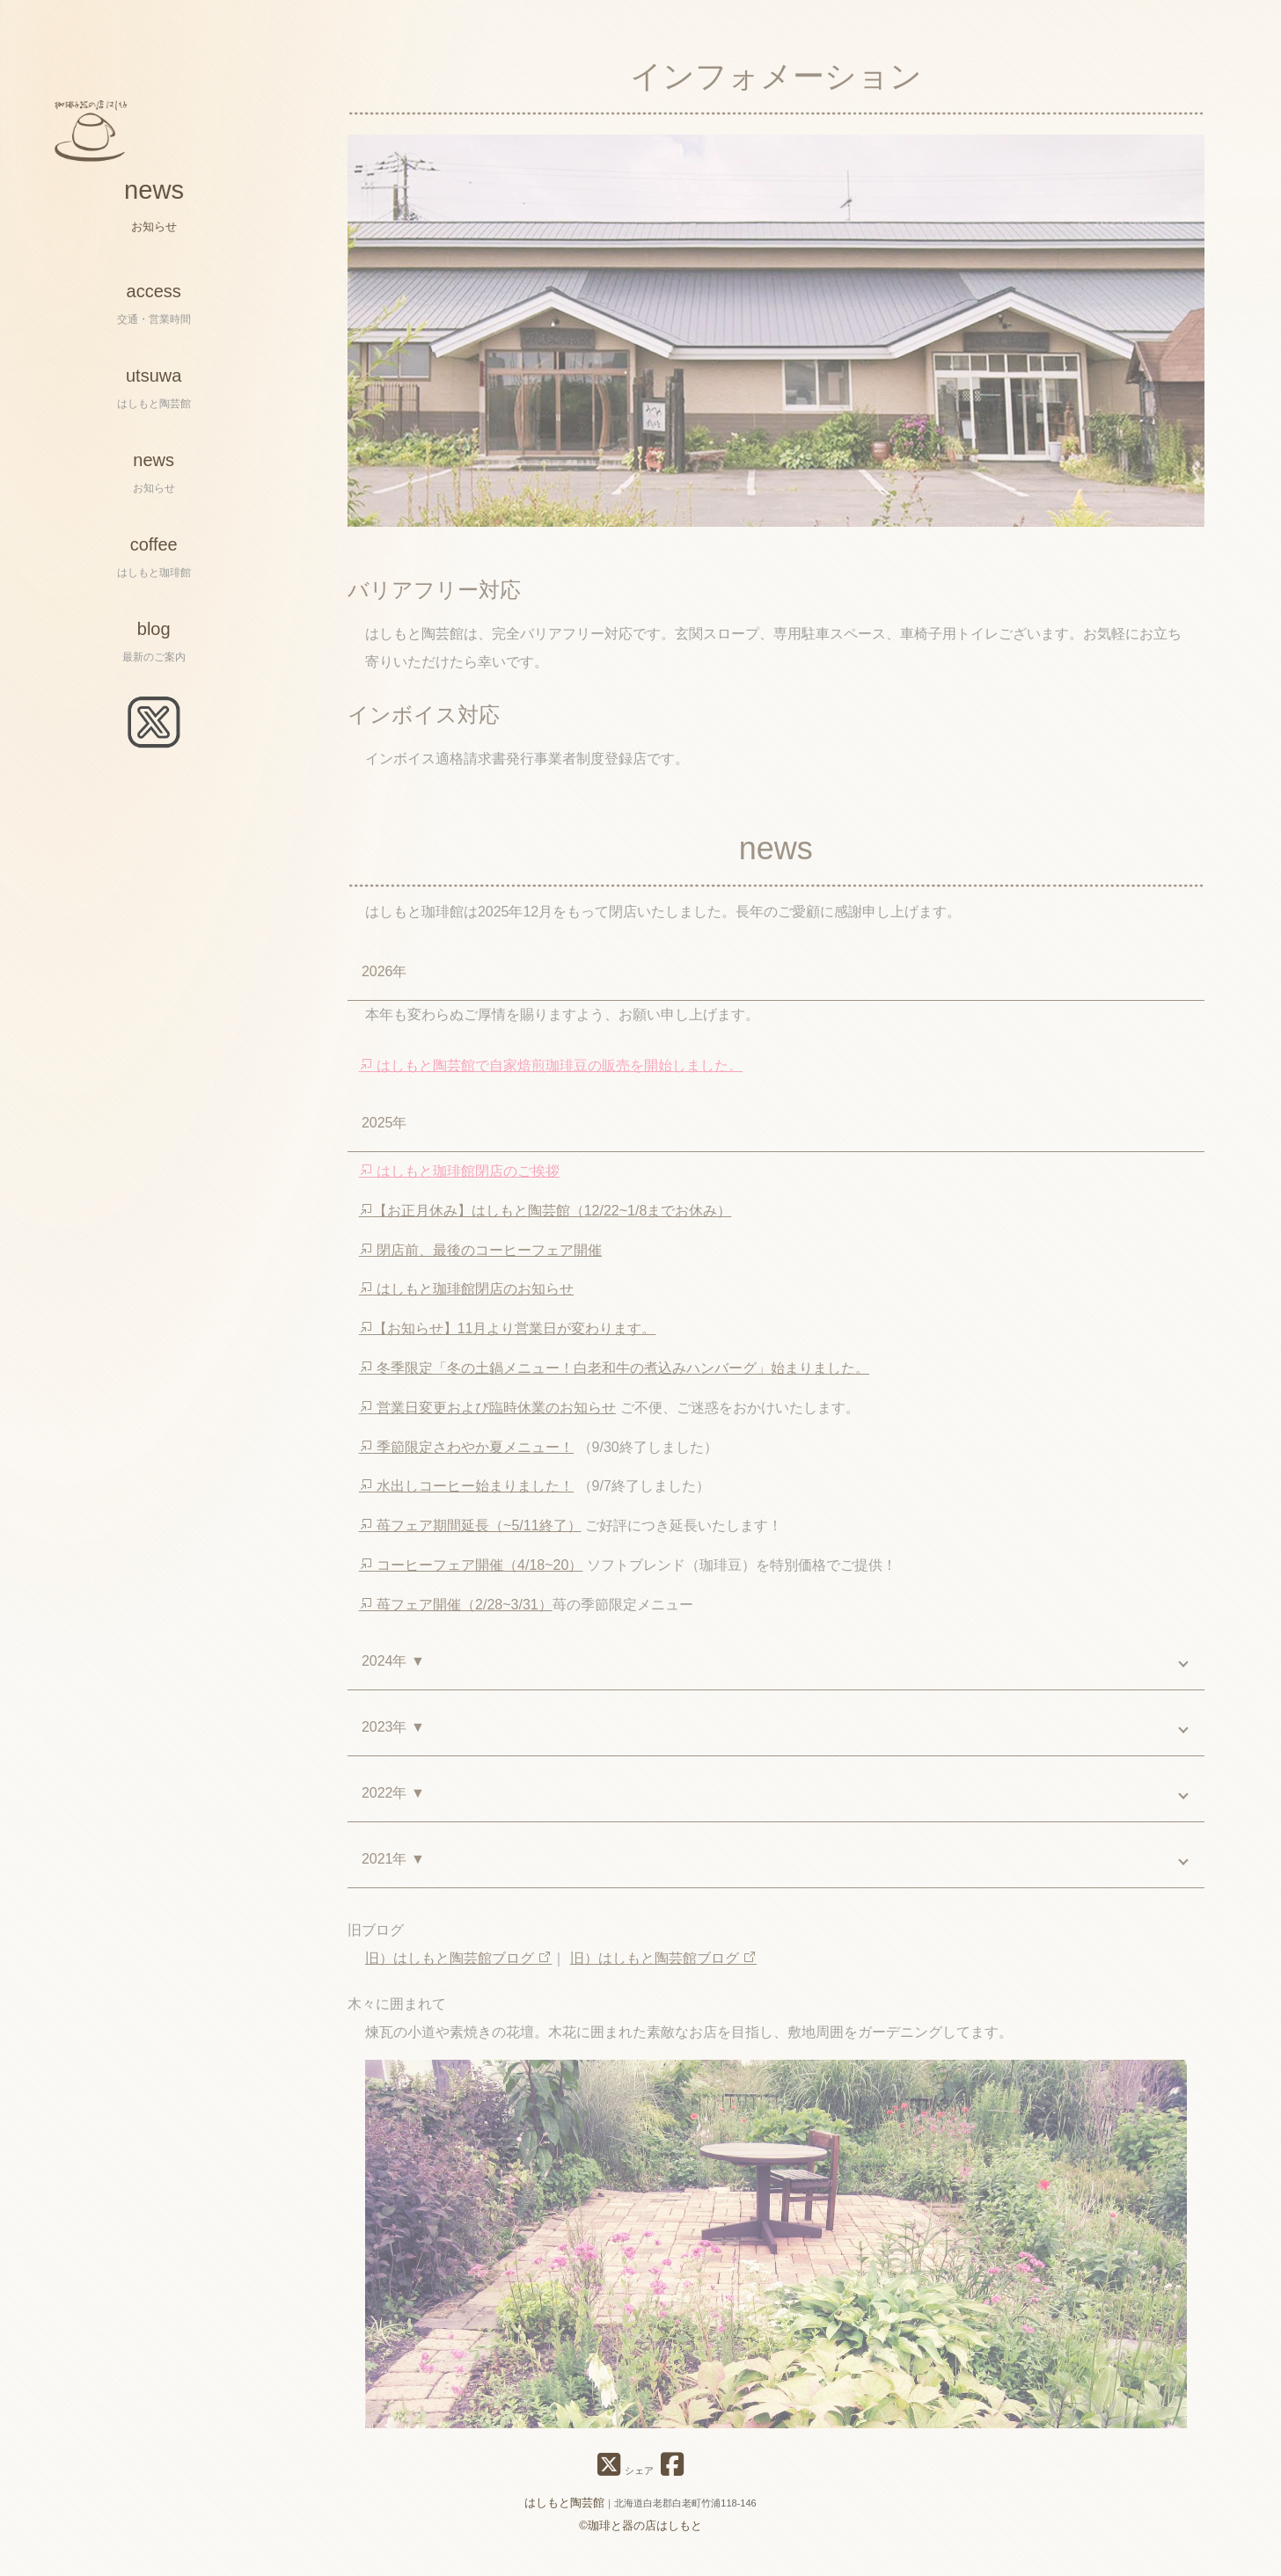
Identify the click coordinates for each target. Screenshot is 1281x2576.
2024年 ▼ (393, 1670)
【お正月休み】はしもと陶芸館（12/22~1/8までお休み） (545, 1219)
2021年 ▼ (393, 1868)
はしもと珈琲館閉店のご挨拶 (459, 1180)
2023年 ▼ (393, 1736)
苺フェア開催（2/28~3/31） (456, 1613)
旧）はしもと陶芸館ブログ (458, 1967)
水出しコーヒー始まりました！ (466, 1495)
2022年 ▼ (393, 1802)
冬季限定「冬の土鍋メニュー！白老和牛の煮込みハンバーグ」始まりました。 (614, 1376)
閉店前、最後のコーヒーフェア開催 (480, 1259)
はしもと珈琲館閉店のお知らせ (466, 1298)
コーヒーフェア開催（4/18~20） (471, 1573)
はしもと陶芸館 (564, 2502)
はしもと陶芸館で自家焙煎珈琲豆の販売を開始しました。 (551, 1075)
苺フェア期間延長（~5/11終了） (470, 1535)
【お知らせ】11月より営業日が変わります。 (507, 1338)
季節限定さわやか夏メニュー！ (466, 1456)
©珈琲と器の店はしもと (640, 2525)
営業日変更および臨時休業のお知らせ (487, 1416)
